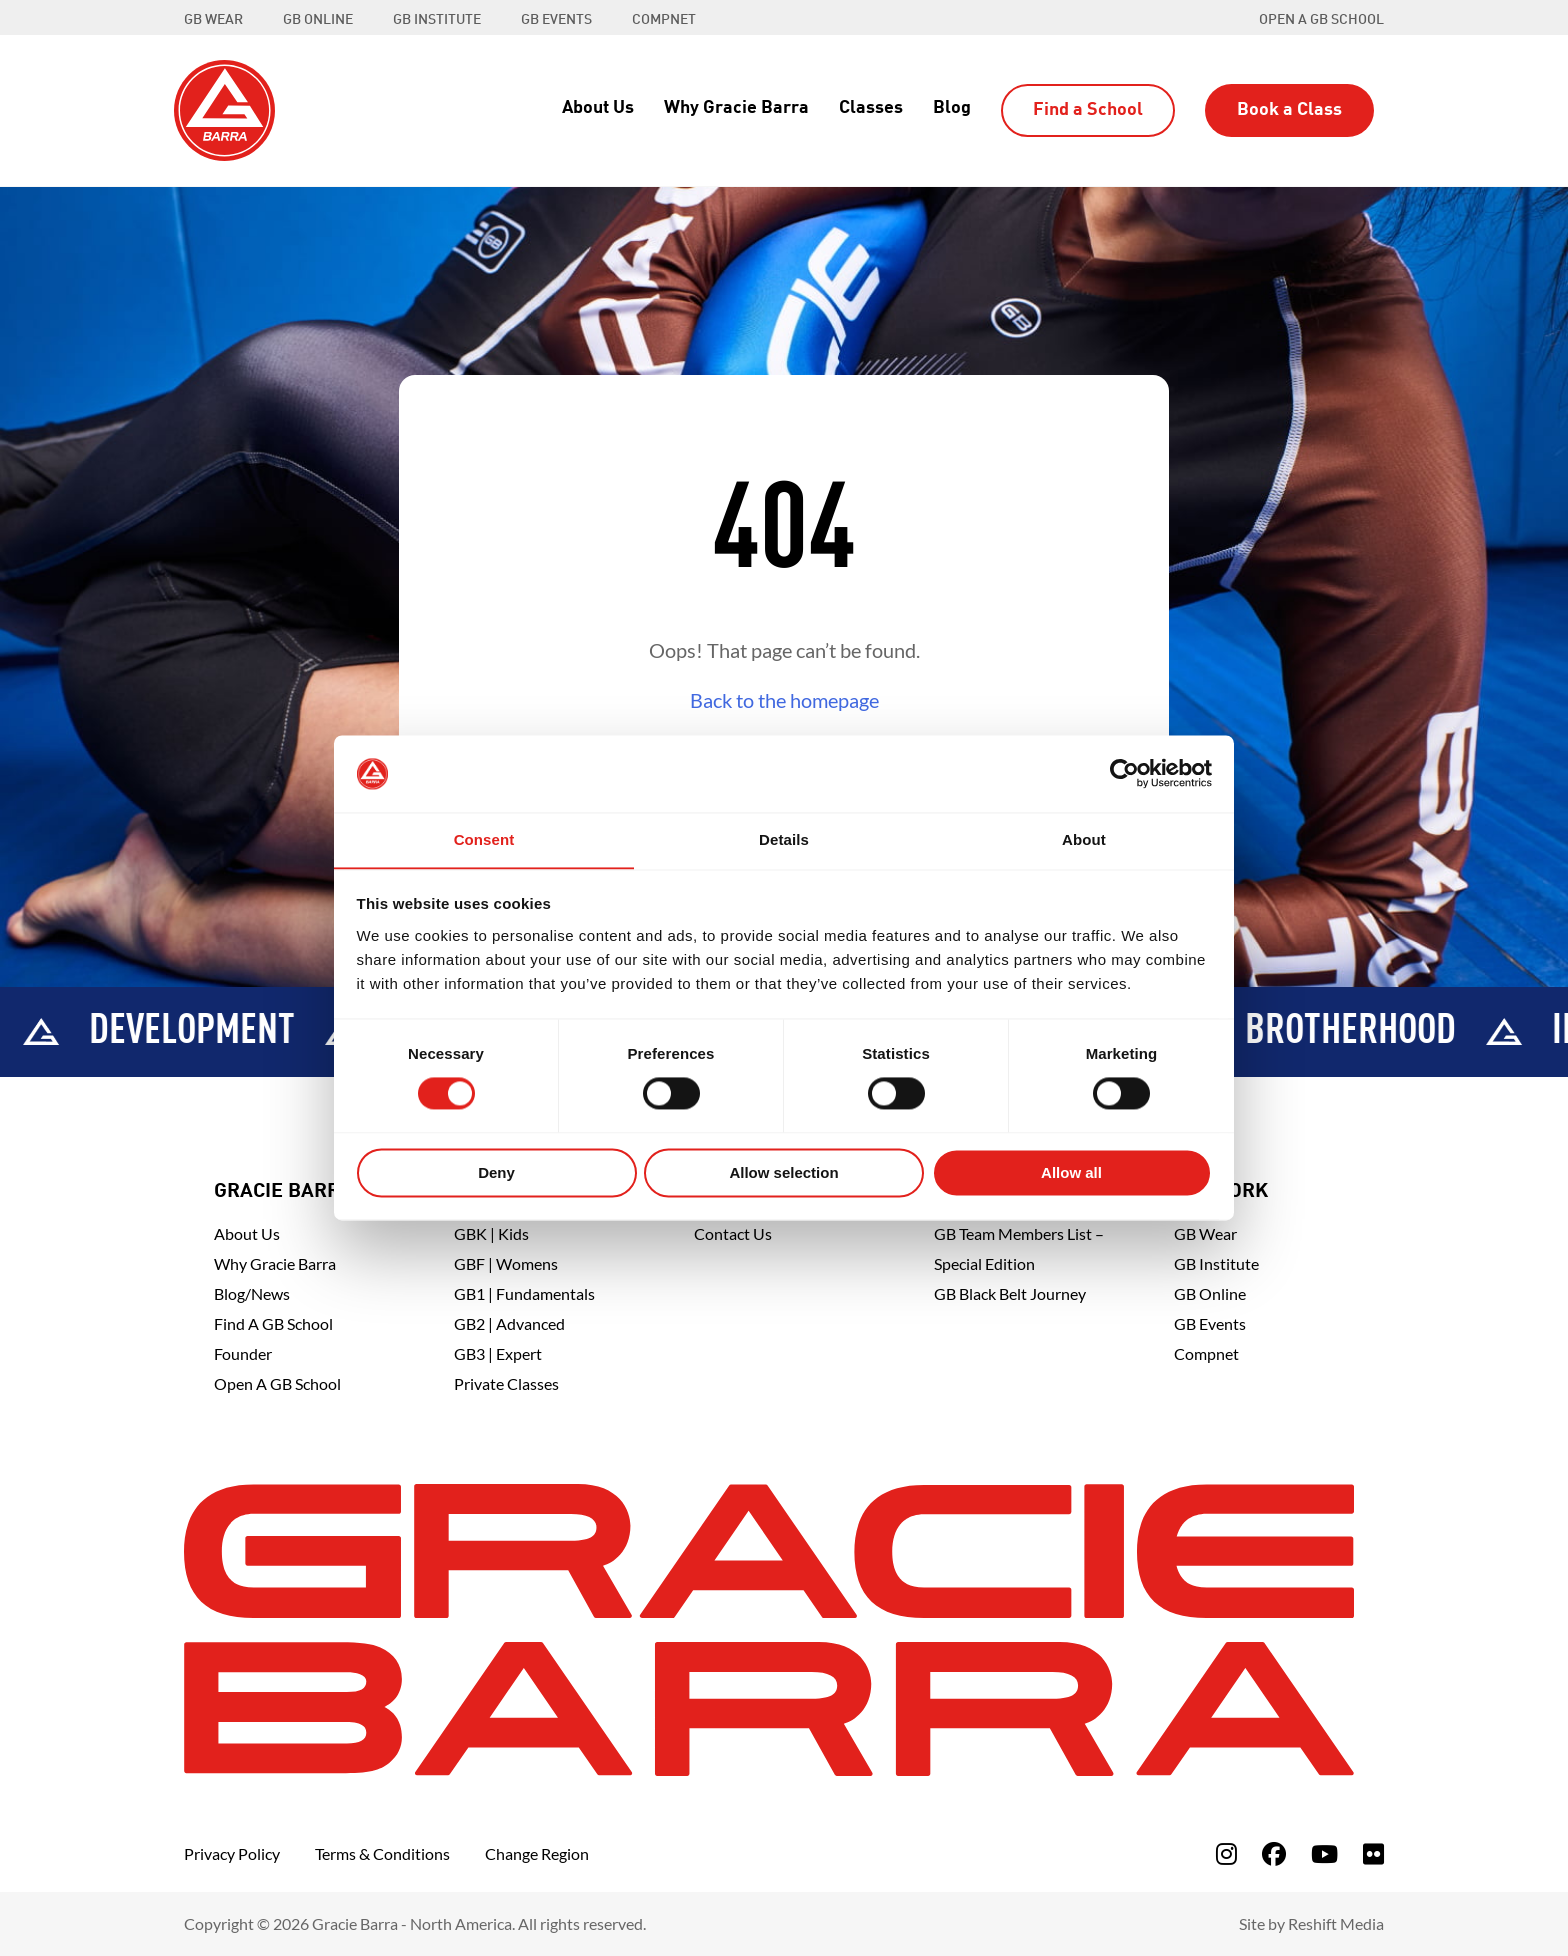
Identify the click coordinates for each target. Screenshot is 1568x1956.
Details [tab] (784, 839)
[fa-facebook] (1274, 1853)
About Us (598, 108)
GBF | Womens (506, 1263)
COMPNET (664, 20)
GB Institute (1216, 1263)
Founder (243, 1353)
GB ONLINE (318, 20)
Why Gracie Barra (736, 108)
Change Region (537, 1853)
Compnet (1206, 1353)
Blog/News (252, 1293)
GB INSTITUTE (437, 20)
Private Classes (506, 1383)
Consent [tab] (484, 839)
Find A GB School (273, 1323)
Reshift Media (1336, 1923)
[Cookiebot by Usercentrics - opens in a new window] (1124, 773)
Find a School (1088, 110)
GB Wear (1205, 1233)
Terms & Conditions (382, 1853)
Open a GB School (1321, 20)
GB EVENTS (556, 20)
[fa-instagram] (1226, 1853)
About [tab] (1084, 839)
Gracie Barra (283, 1192)
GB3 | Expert (498, 1353)
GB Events (1210, 1323)
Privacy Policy (232, 1853)
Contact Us (733, 1233)
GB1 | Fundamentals (524, 1293)
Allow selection (783, 1173)
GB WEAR (213, 20)
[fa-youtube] (1324, 1853)
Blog (952, 108)
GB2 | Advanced (509, 1323)
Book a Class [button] (1289, 110)
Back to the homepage (784, 700)
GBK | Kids (491, 1233)
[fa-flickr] (1373, 1853)
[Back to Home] (224, 108)
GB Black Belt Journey (1010, 1293)
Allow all (1071, 1173)
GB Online (1210, 1293)
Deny (496, 1173)
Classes (871, 108)
